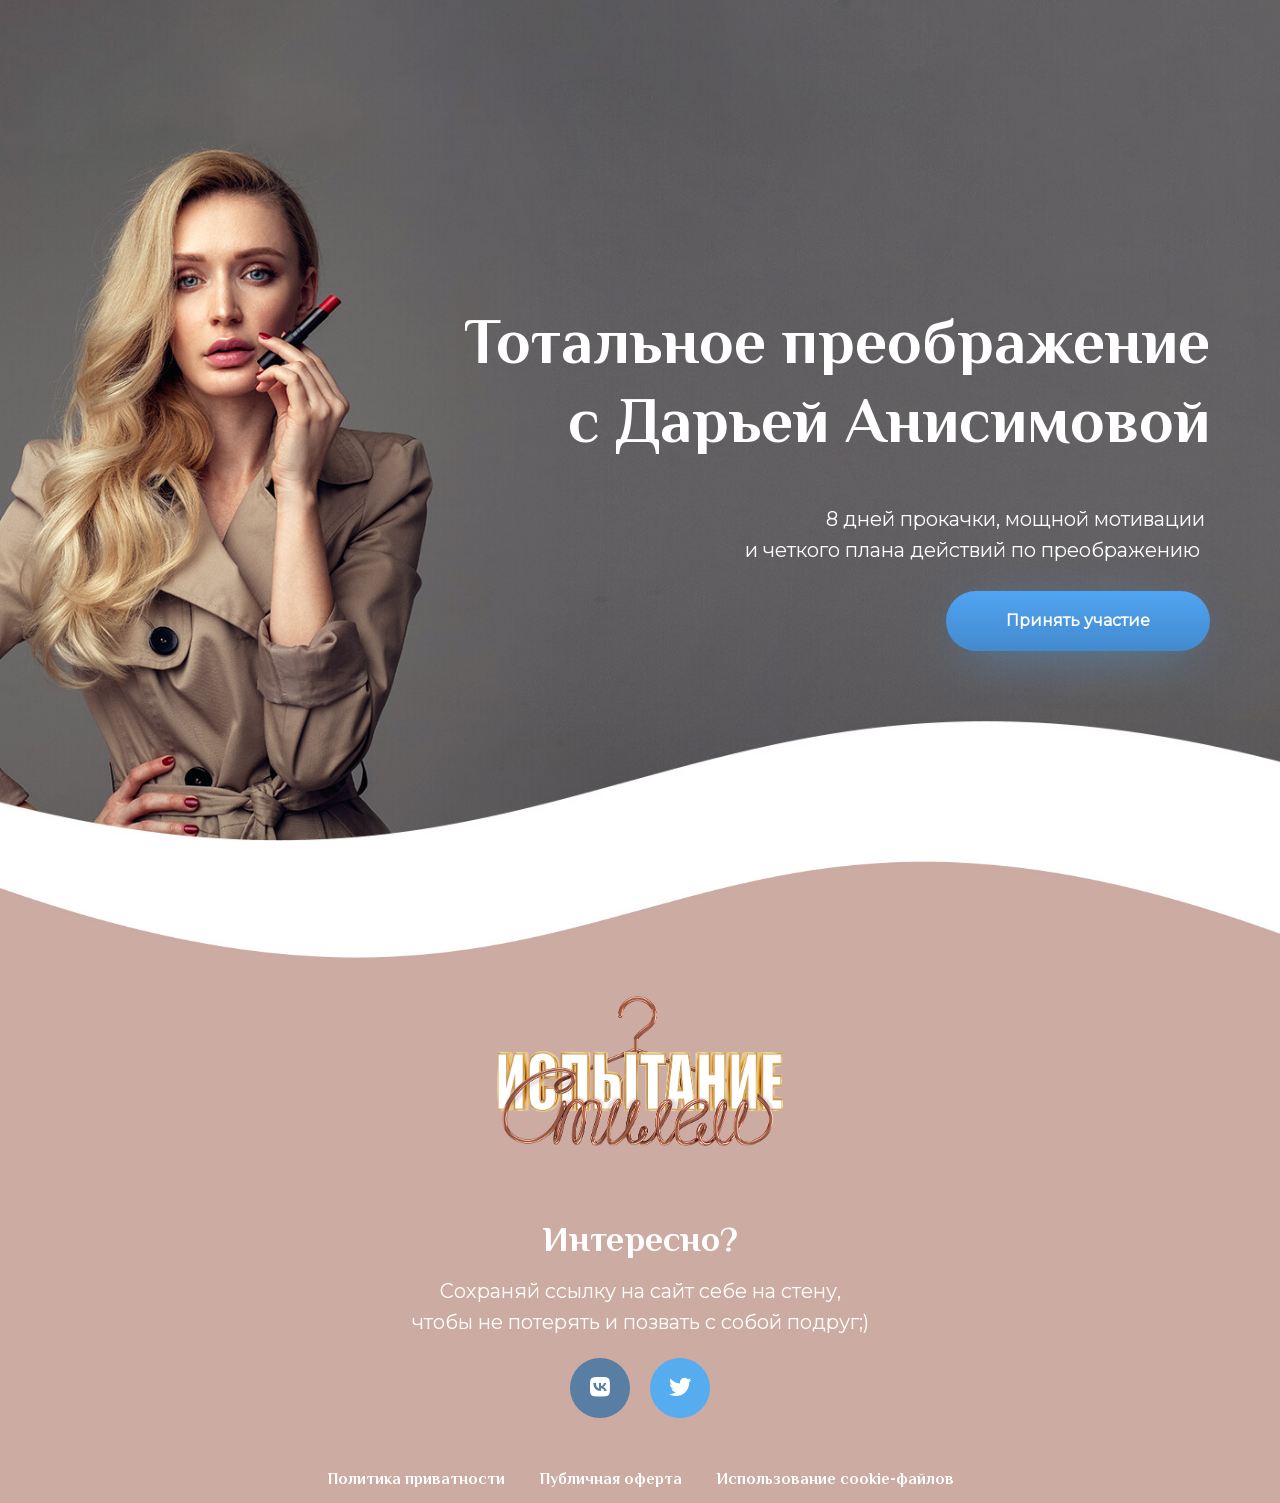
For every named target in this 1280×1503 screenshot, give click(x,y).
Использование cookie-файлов (835, 1480)
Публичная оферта (612, 1480)
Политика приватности (418, 1480)
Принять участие (1078, 620)
